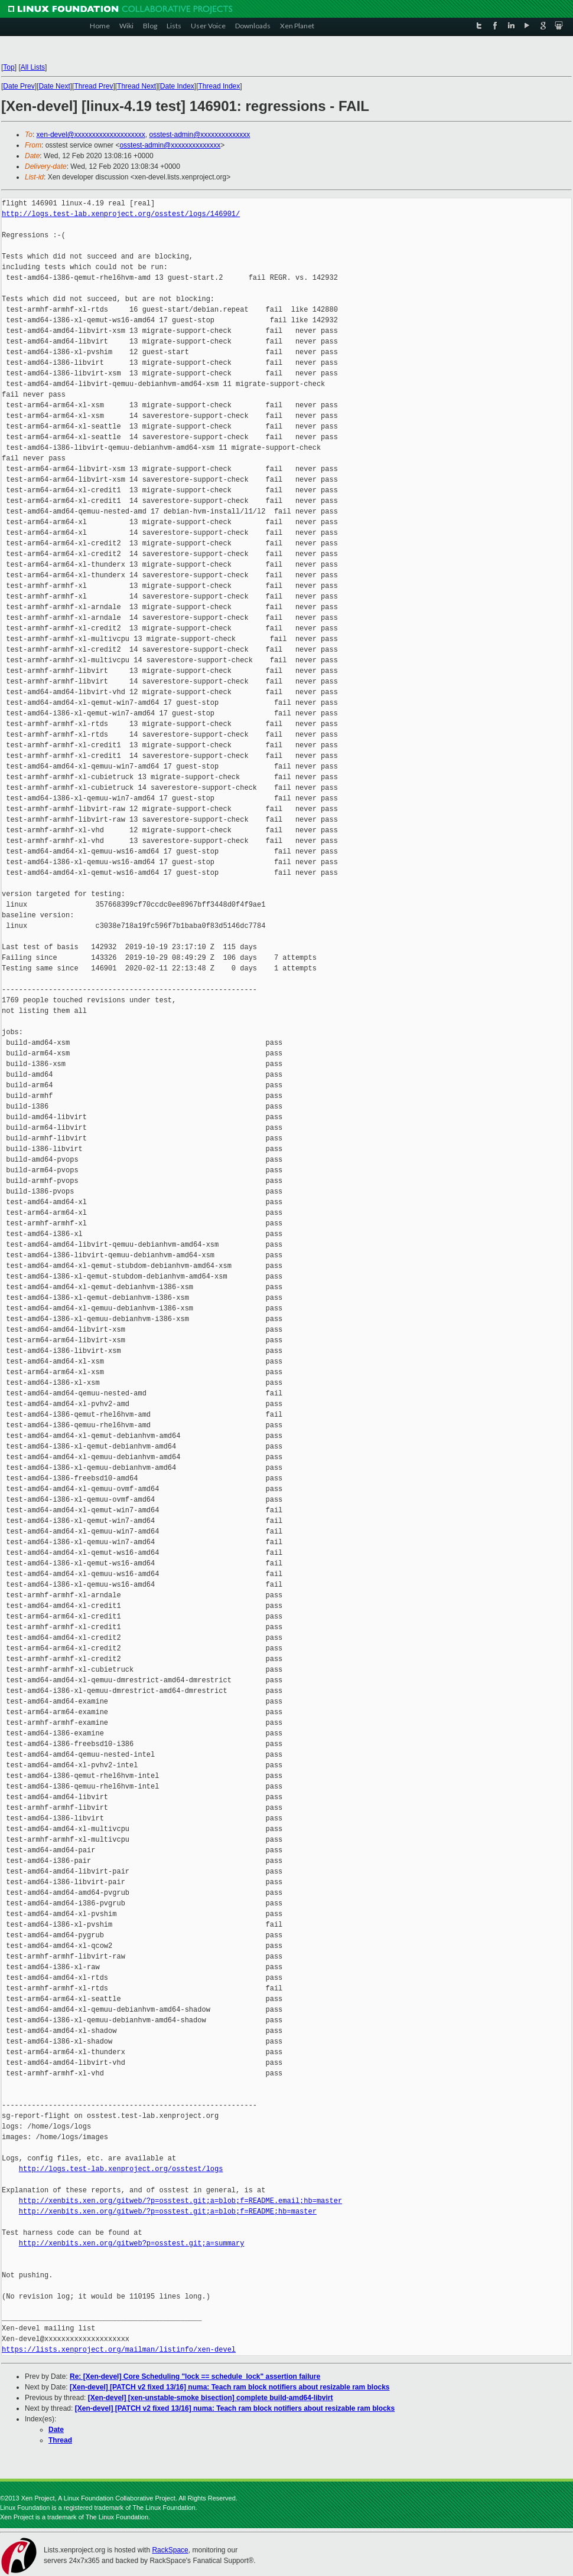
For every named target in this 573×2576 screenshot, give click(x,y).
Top (8, 67)
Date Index (177, 86)
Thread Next (136, 86)
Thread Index (219, 86)
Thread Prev (93, 86)
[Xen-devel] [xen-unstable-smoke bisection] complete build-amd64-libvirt (210, 2398)
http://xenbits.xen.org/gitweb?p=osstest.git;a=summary (132, 2243)
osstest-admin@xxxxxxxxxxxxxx (199, 134)
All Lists (33, 67)
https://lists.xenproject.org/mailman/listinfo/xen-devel (119, 2350)
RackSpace (170, 2550)
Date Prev (18, 86)
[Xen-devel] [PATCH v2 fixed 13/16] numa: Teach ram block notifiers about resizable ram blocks (230, 2387)
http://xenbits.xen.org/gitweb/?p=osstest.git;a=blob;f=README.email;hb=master (180, 2201)
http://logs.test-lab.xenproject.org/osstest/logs (121, 2169)
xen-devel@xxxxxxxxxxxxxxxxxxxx (91, 134)
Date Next (54, 86)
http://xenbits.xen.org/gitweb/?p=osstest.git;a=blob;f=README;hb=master (168, 2211)
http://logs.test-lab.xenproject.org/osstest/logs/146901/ (121, 214)
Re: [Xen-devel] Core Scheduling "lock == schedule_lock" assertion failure (195, 2376)
